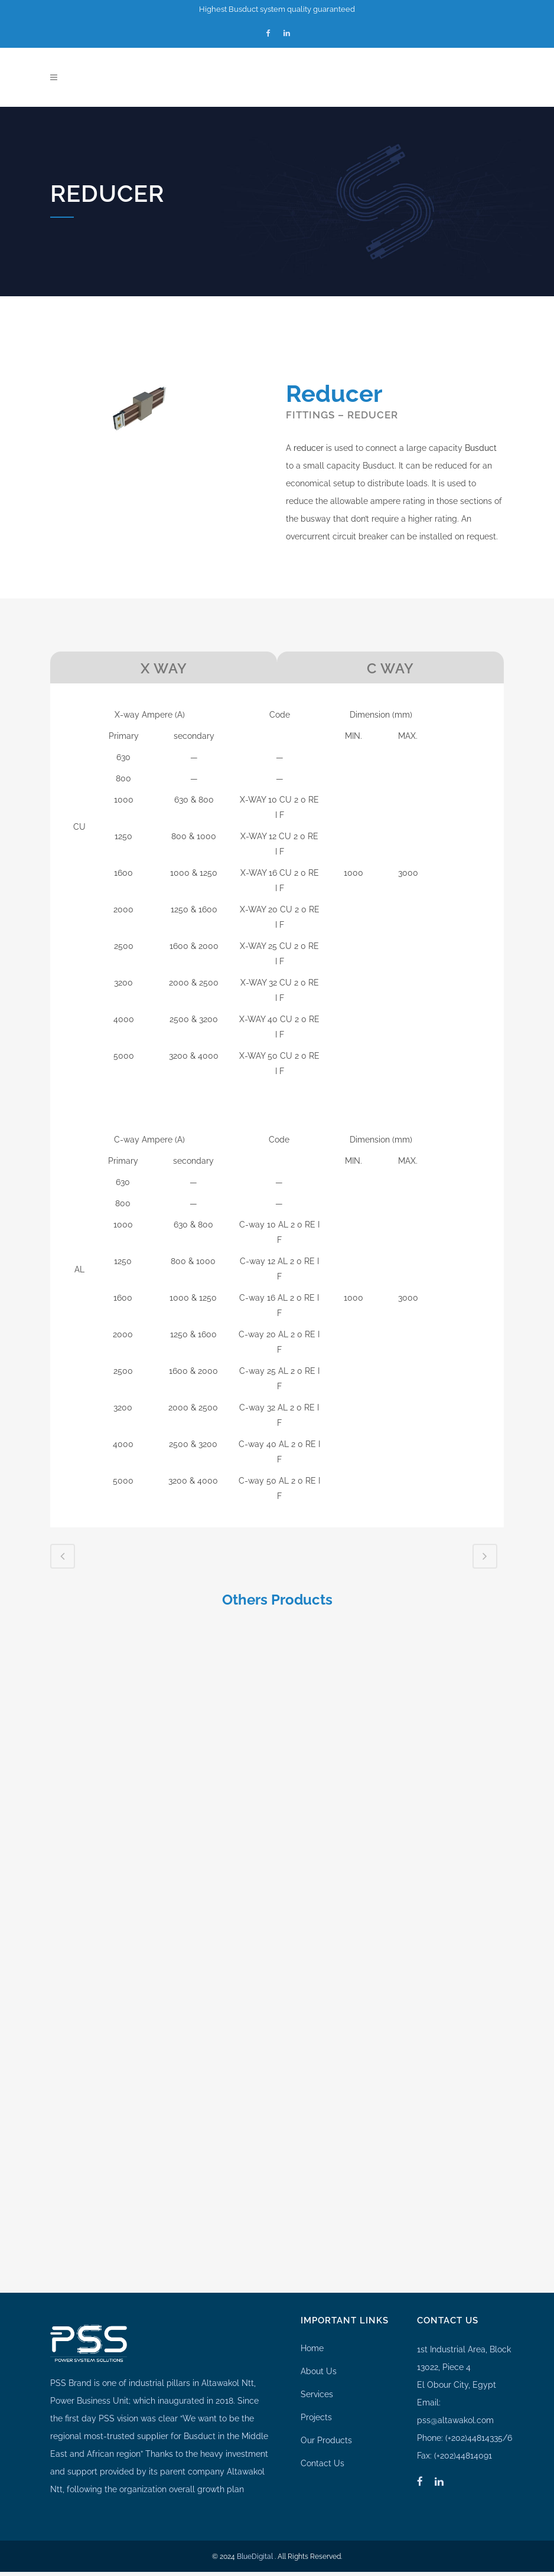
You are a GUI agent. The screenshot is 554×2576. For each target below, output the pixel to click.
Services (317, 2350)
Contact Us (322, 2419)
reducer (309, 448)
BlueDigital (255, 2512)
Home (312, 2304)
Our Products (326, 2396)
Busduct (481, 448)
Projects (316, 2373)
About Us (319, 2327)
